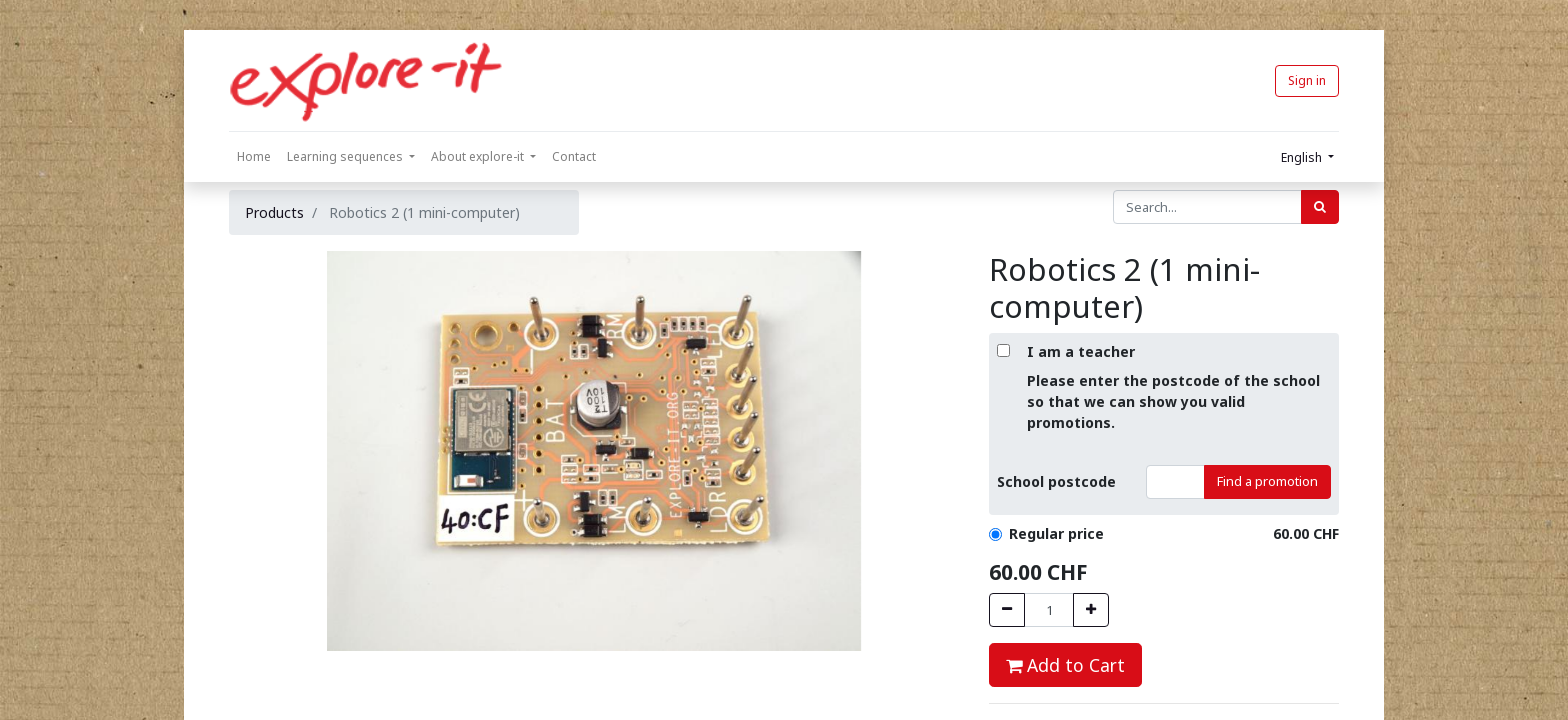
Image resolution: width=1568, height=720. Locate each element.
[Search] (1320, 207)
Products (274, 212)
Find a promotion (1267, 481)
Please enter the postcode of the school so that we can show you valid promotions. (1173, 401)
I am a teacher (1081, 351)
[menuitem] (254, 157)
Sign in (1307, 80)
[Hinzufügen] (1091, 610)
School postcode (1056, 481)
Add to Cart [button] (1065, 665)
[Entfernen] (1007, 610)
